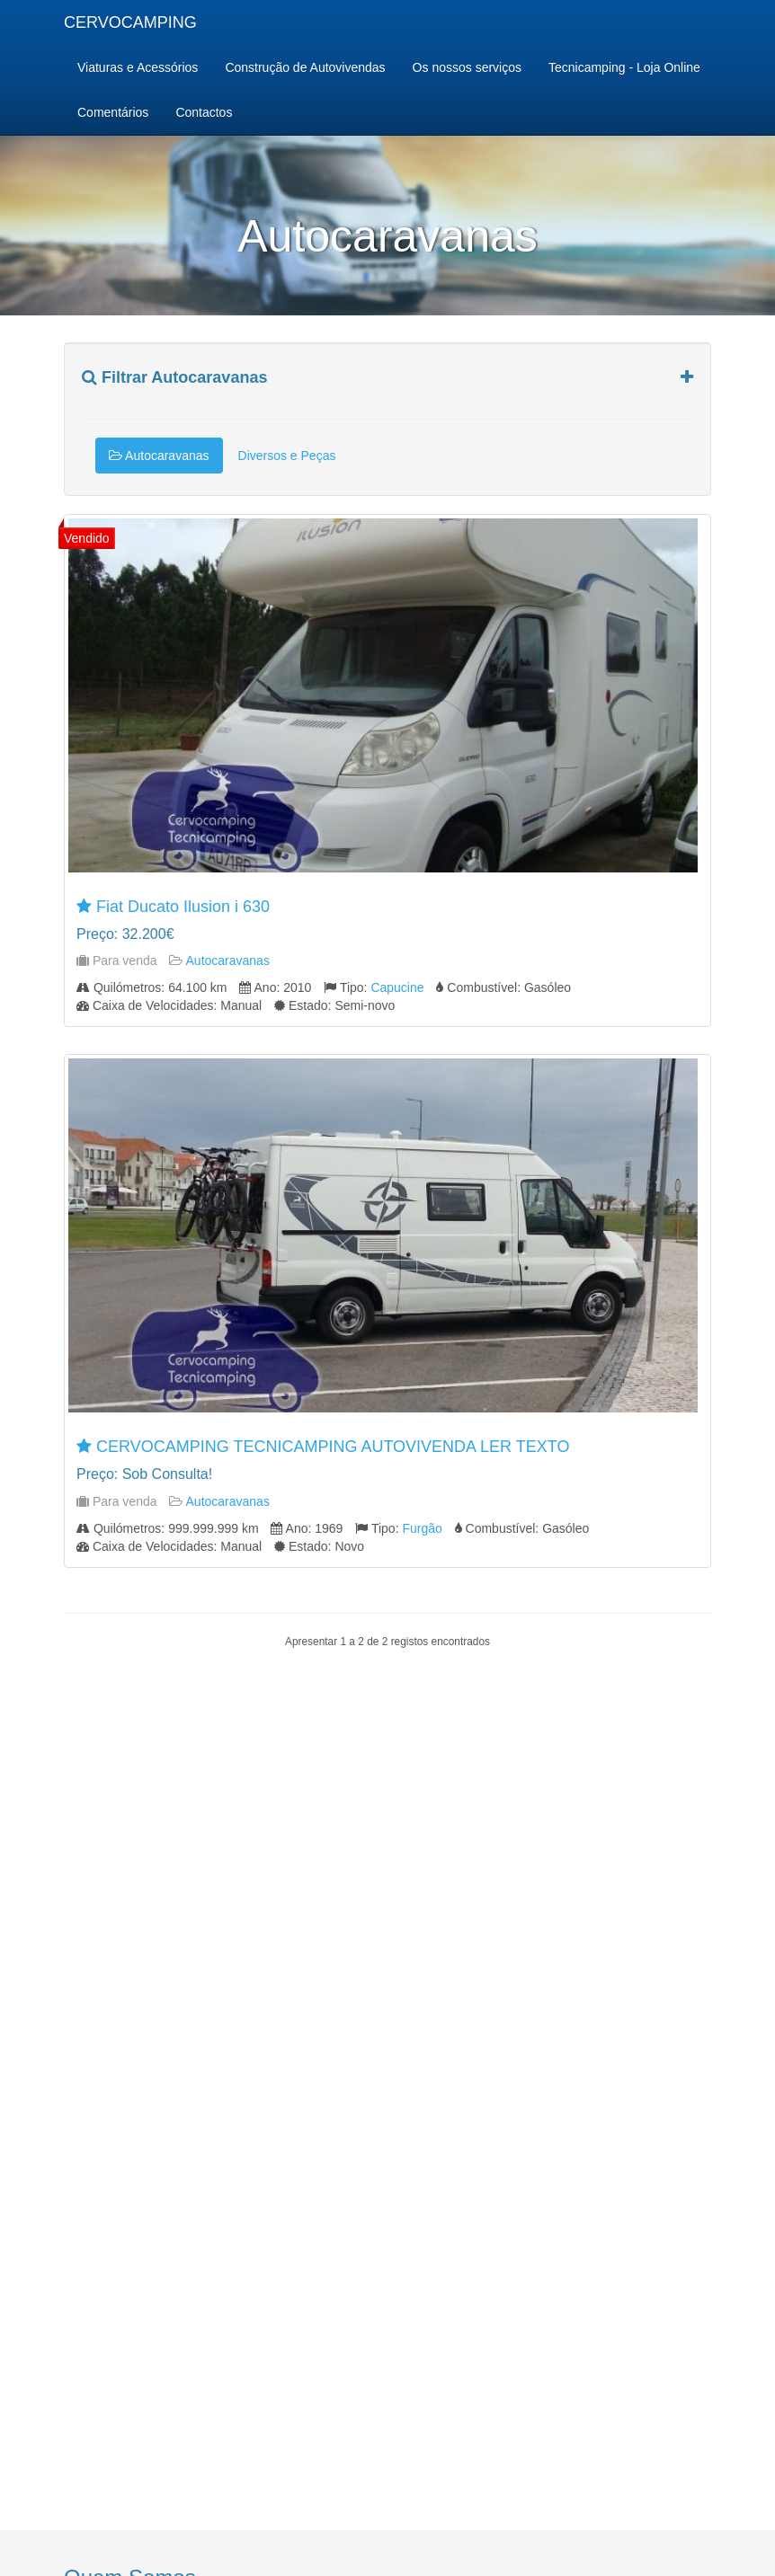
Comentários (112, 112)
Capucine (396, 987)
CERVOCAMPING (130, 22)
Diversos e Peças (287, 455)
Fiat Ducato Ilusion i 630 (183, 907)
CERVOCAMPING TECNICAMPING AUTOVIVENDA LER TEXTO (332, 1447)
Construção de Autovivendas (305, 67)
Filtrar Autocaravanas (174, 377)
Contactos (203, 112)
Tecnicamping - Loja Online (624, 67)
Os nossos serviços (467, 67)
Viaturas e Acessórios (137, 67)
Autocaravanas (159, 455)
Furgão (421, 1528)
